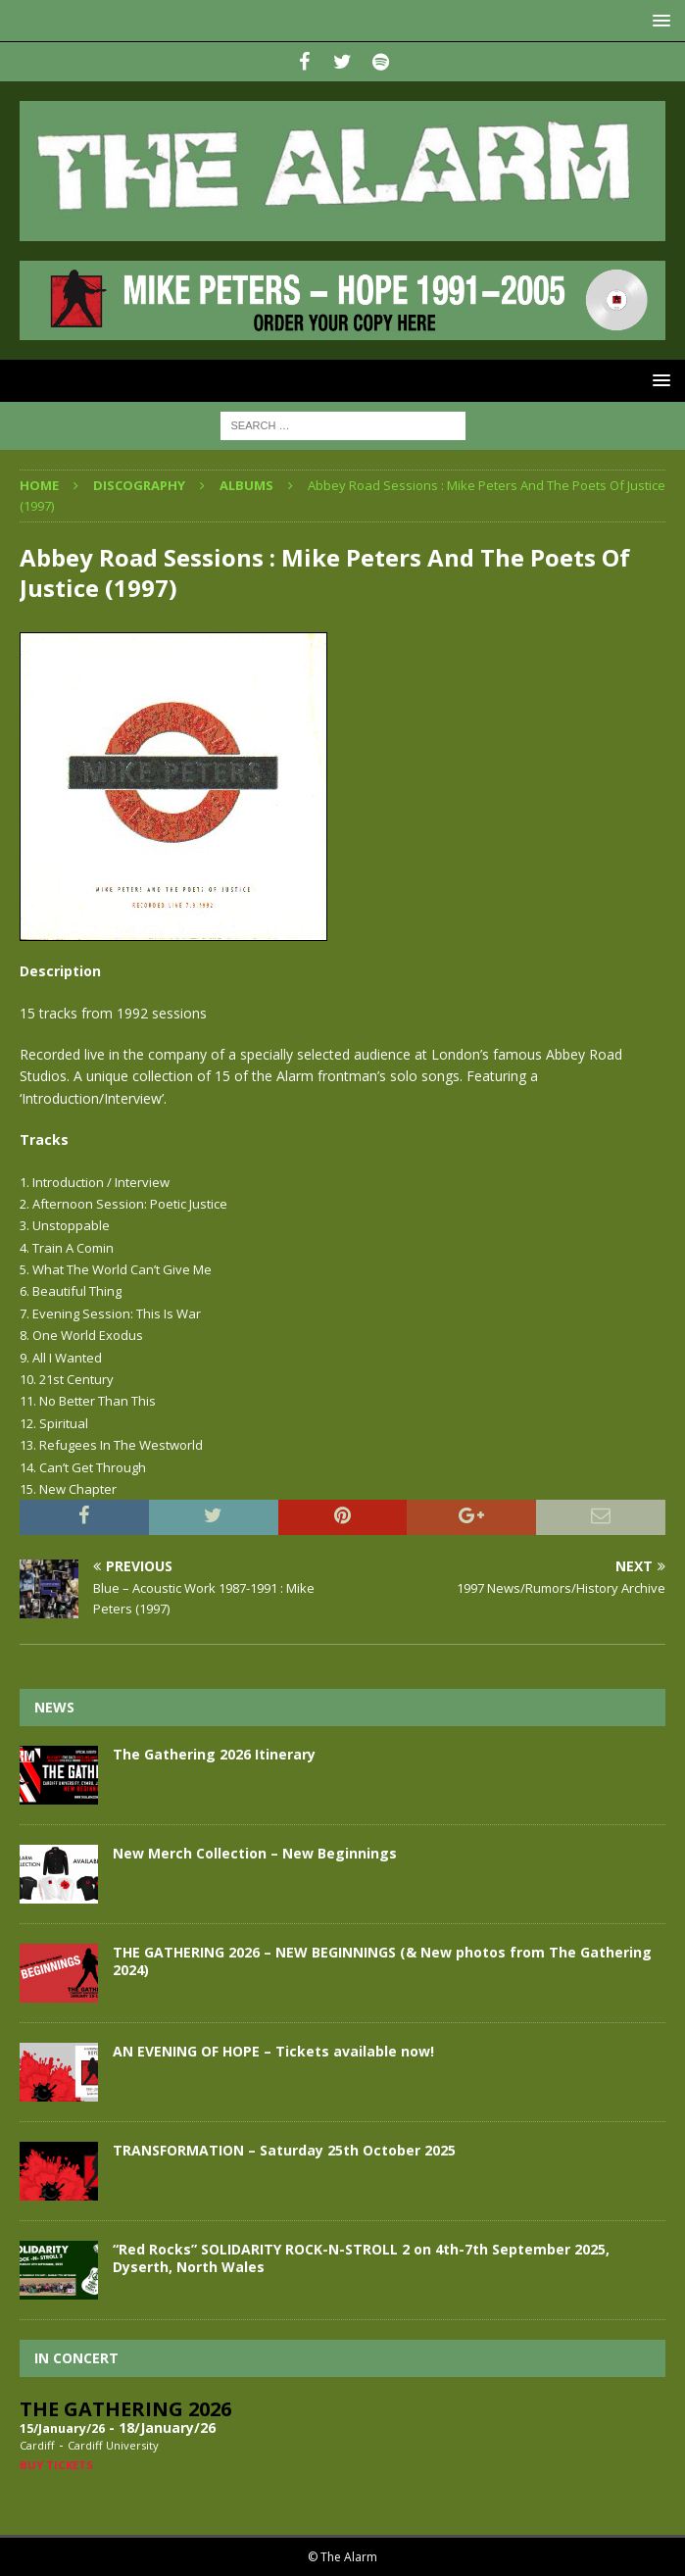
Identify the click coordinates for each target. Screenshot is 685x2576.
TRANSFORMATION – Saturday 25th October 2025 (284, 2150)
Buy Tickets (56, 2464)
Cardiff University (113, 2445)
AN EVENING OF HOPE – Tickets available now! (273, 2051)
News (54, 1707)
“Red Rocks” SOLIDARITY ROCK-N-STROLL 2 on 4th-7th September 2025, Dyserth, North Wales (361, 2258)
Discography (139, 485)
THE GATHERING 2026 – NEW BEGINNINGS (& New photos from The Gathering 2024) (382, 1961)
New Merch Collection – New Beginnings (255, 1853)
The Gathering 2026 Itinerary (214, 1754)
